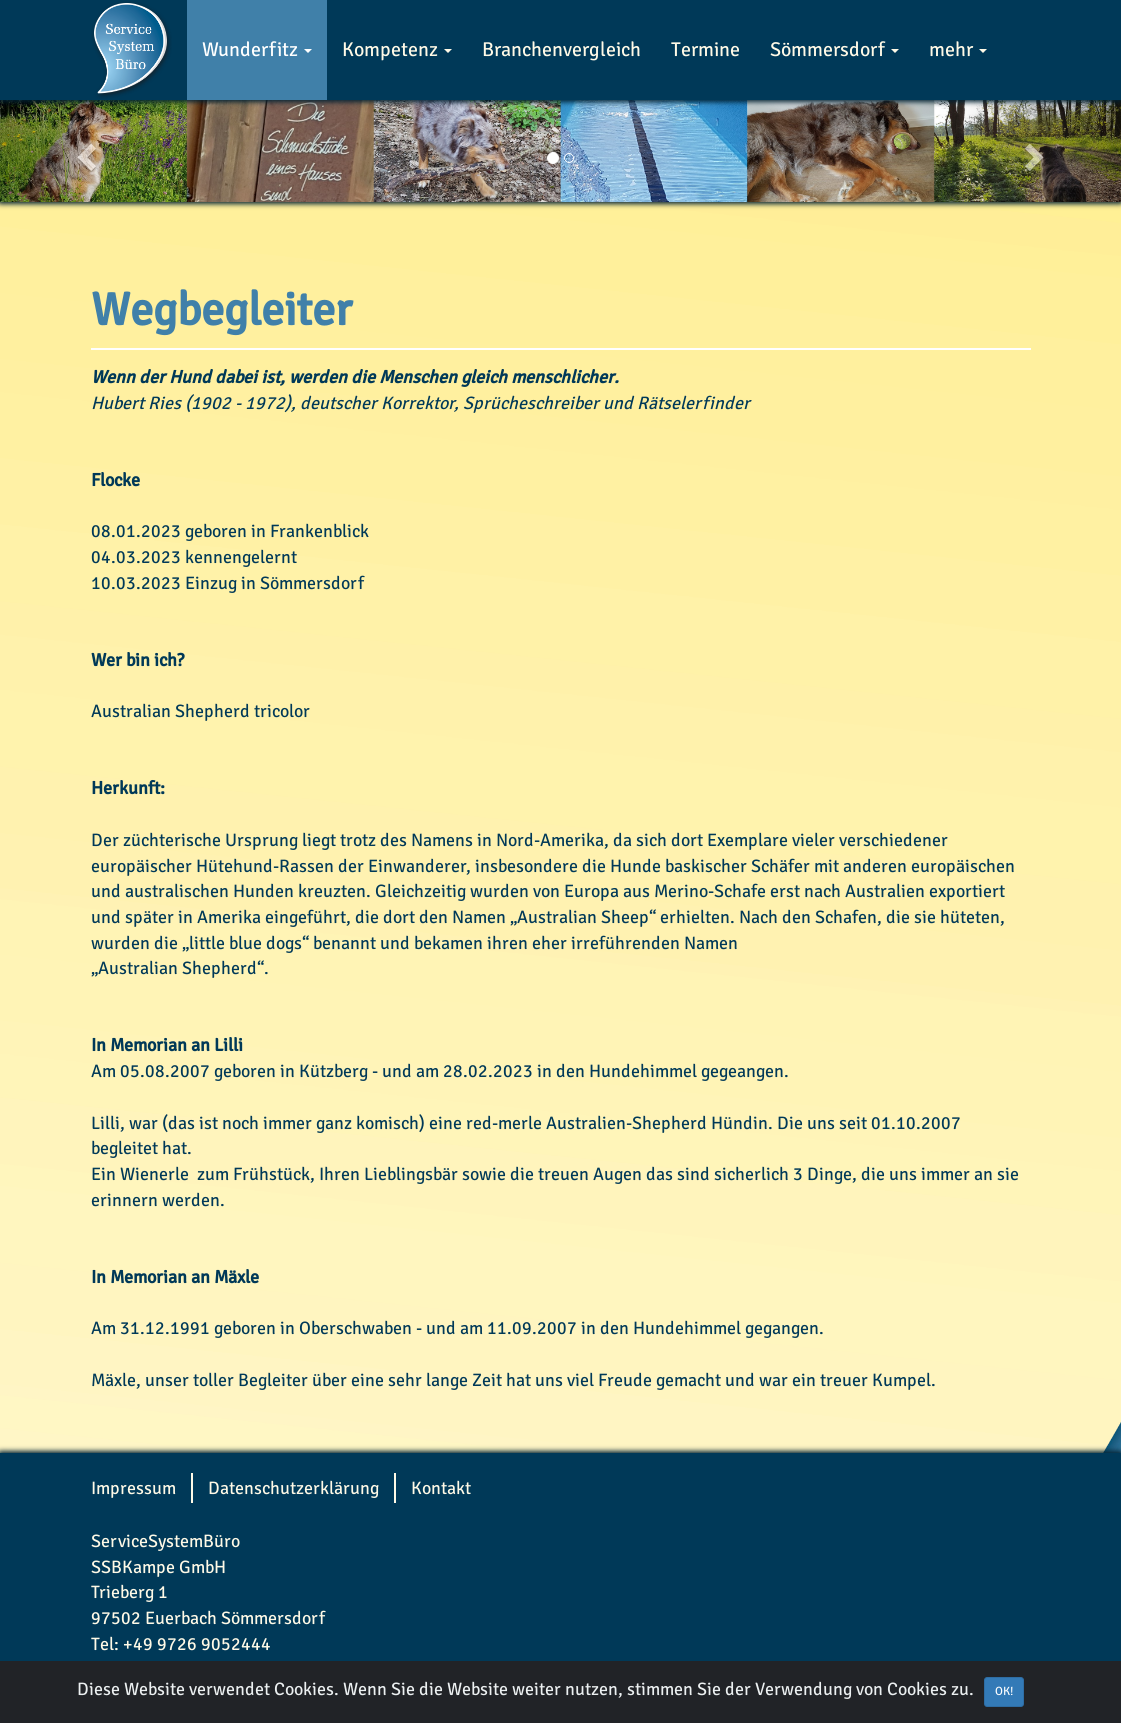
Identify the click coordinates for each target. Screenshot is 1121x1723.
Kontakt (441, 1488)
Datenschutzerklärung (293, 1488)
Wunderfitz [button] (257, 49)
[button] (84, 151)
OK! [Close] (1004, 1691)
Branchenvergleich (561, 49)
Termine (705, 49)
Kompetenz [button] (397, 49)
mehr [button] (958, 49)
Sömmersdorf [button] (834, 49)
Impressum (133, 1488)
